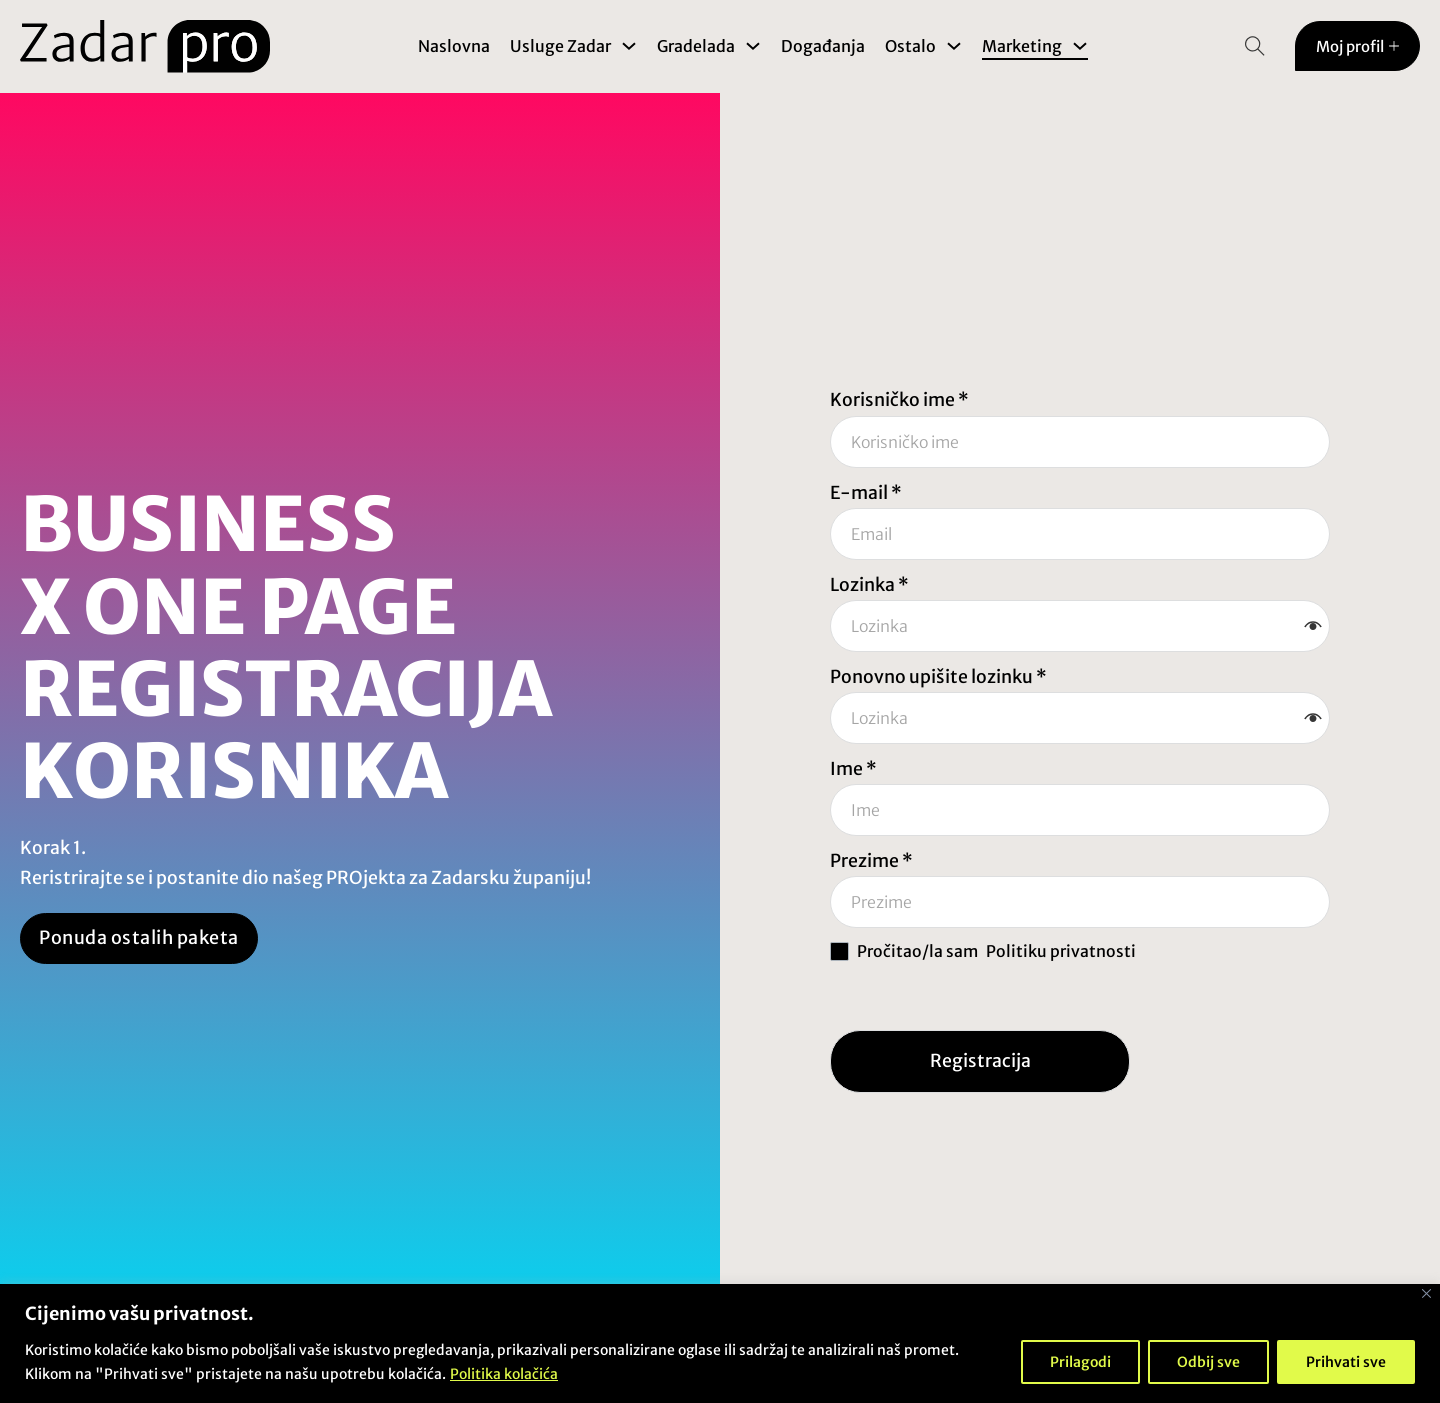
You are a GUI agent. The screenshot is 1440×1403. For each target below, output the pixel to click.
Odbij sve (1208, 1362)
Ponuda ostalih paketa (139, 937)
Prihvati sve (1346, 1362)
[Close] (1426, 1293)
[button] (1313, 626)
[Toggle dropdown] (629, 46)
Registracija (980, 1061)
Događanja (823, 46)
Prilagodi (1080, 1362)
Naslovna (454, 46)
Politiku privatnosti (1061, 951)
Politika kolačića (504, 1374)
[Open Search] (1255, 46)
